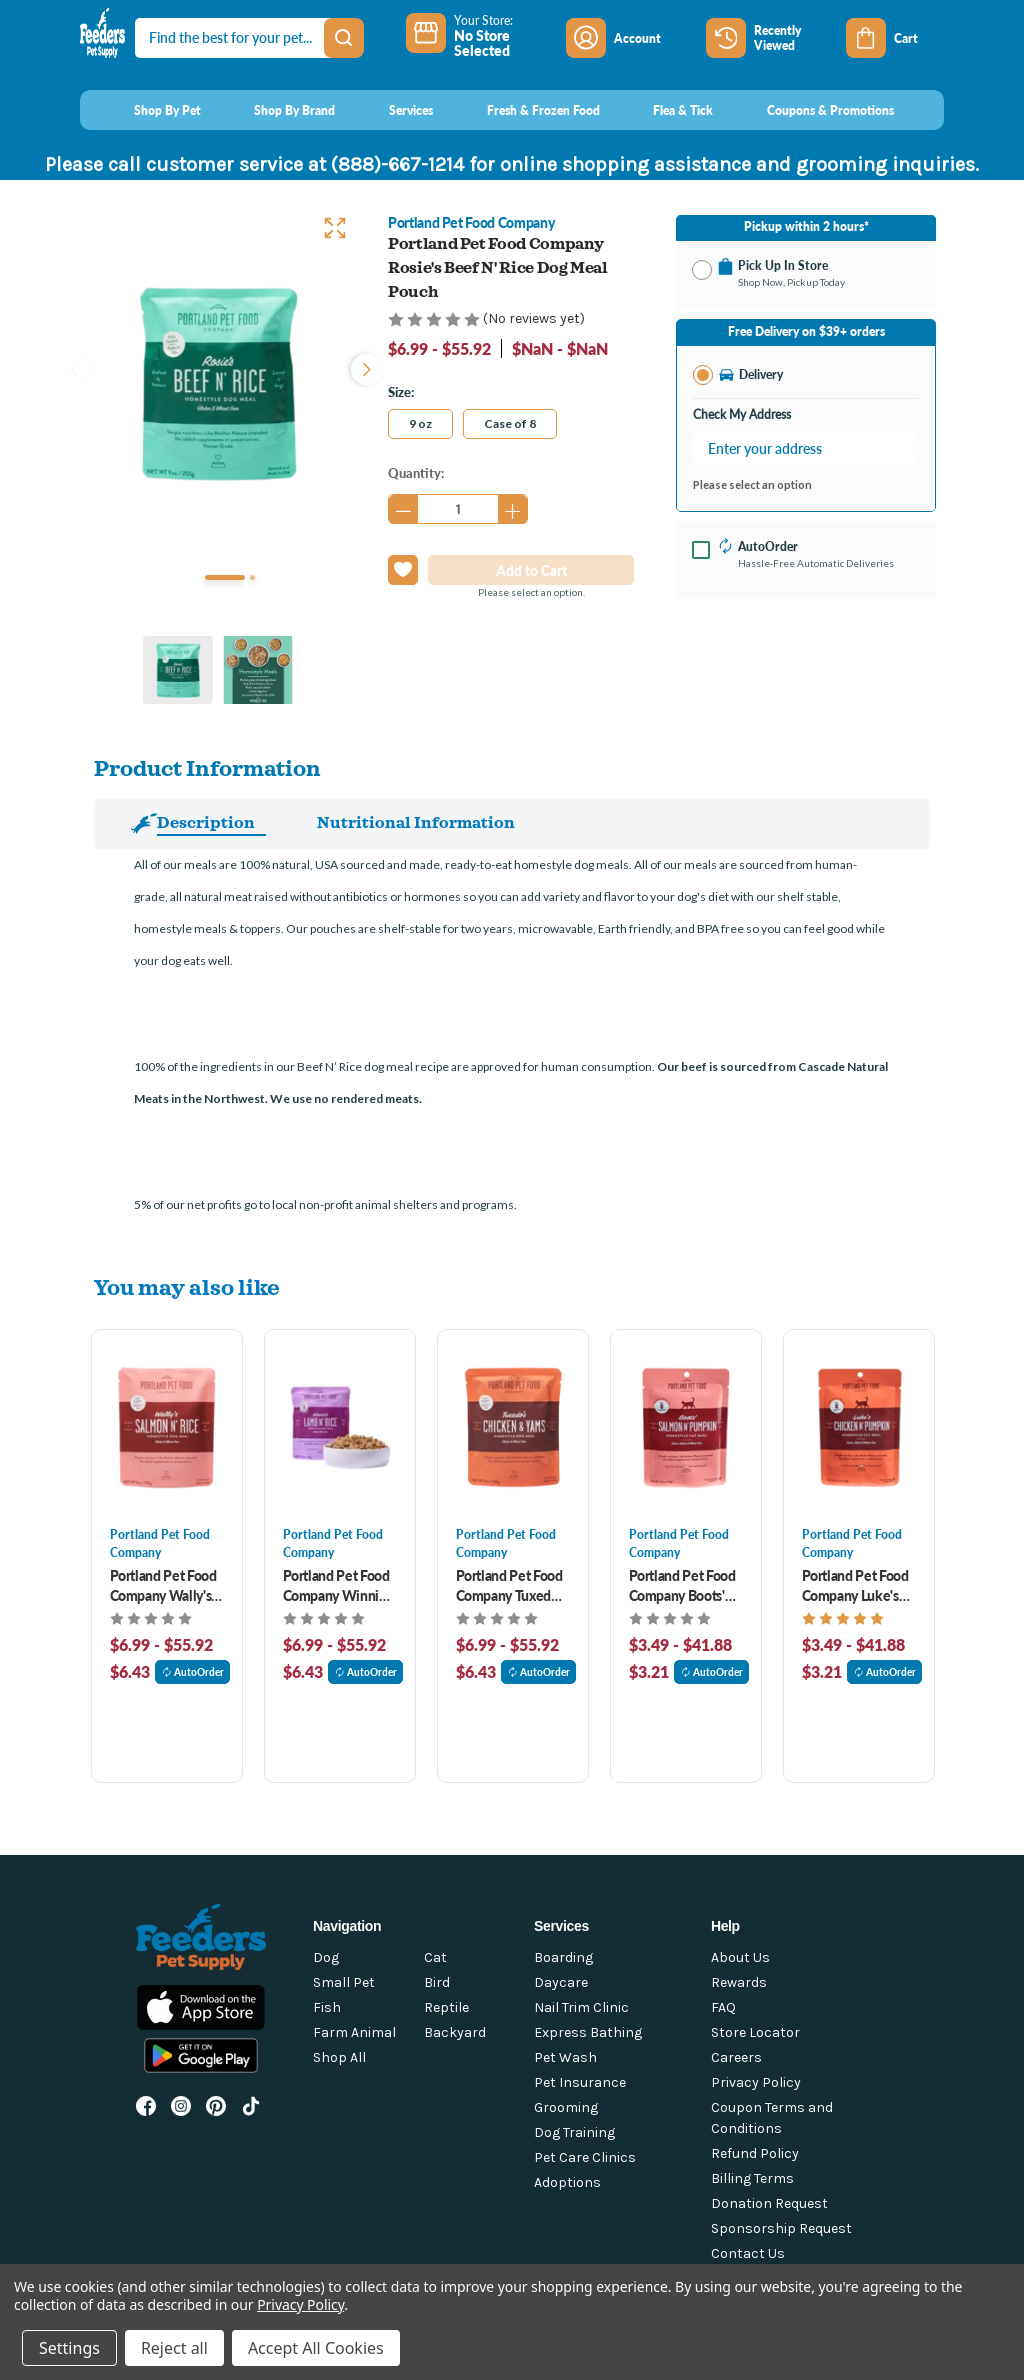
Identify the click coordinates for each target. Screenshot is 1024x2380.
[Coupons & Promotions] (811, 110)
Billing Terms (752, 2178)
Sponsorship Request (781, 2228)
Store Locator (755, 2032)
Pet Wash (565, 2057)
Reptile (446, 2007)
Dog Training (574, 2132)
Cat (435, 1957)
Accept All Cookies (316, 2348)
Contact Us (748, 2253)
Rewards (739, 1982)
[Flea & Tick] (665, 110)
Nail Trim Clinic (581, 2007)
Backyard (455, 2032)
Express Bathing (588, 2032)
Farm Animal (354, 2032)
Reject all (174, 2348)
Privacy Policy (756, 2082)
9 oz (420, 423)
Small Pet (344, 1982)
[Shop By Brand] (276, 110)
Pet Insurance (580, 2082)
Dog (326, 1957)
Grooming (566, 2107)
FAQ (723, 2007)
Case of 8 (510, 423)
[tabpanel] (218, 382)
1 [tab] (225, 577)
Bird (437, 1982)
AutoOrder (193, 1672)
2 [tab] (252, 577)
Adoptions (567, 2182)
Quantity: (416, 472)
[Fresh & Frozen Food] (524, 110)
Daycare (561, 1982)
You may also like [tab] (187, 1286)
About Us (740, 1957)
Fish (327, 2007)
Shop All (339, 2057)
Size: (401, 391)
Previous (74, 367)
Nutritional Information (416, 822)
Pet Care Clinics (585, 2157)
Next (362, 367)
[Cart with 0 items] (895, 38)
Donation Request (769, 2203)
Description (206, 822)
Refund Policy (755, 2153)
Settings (69, 2348)
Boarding (563, 1957)
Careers (736, 2057)
